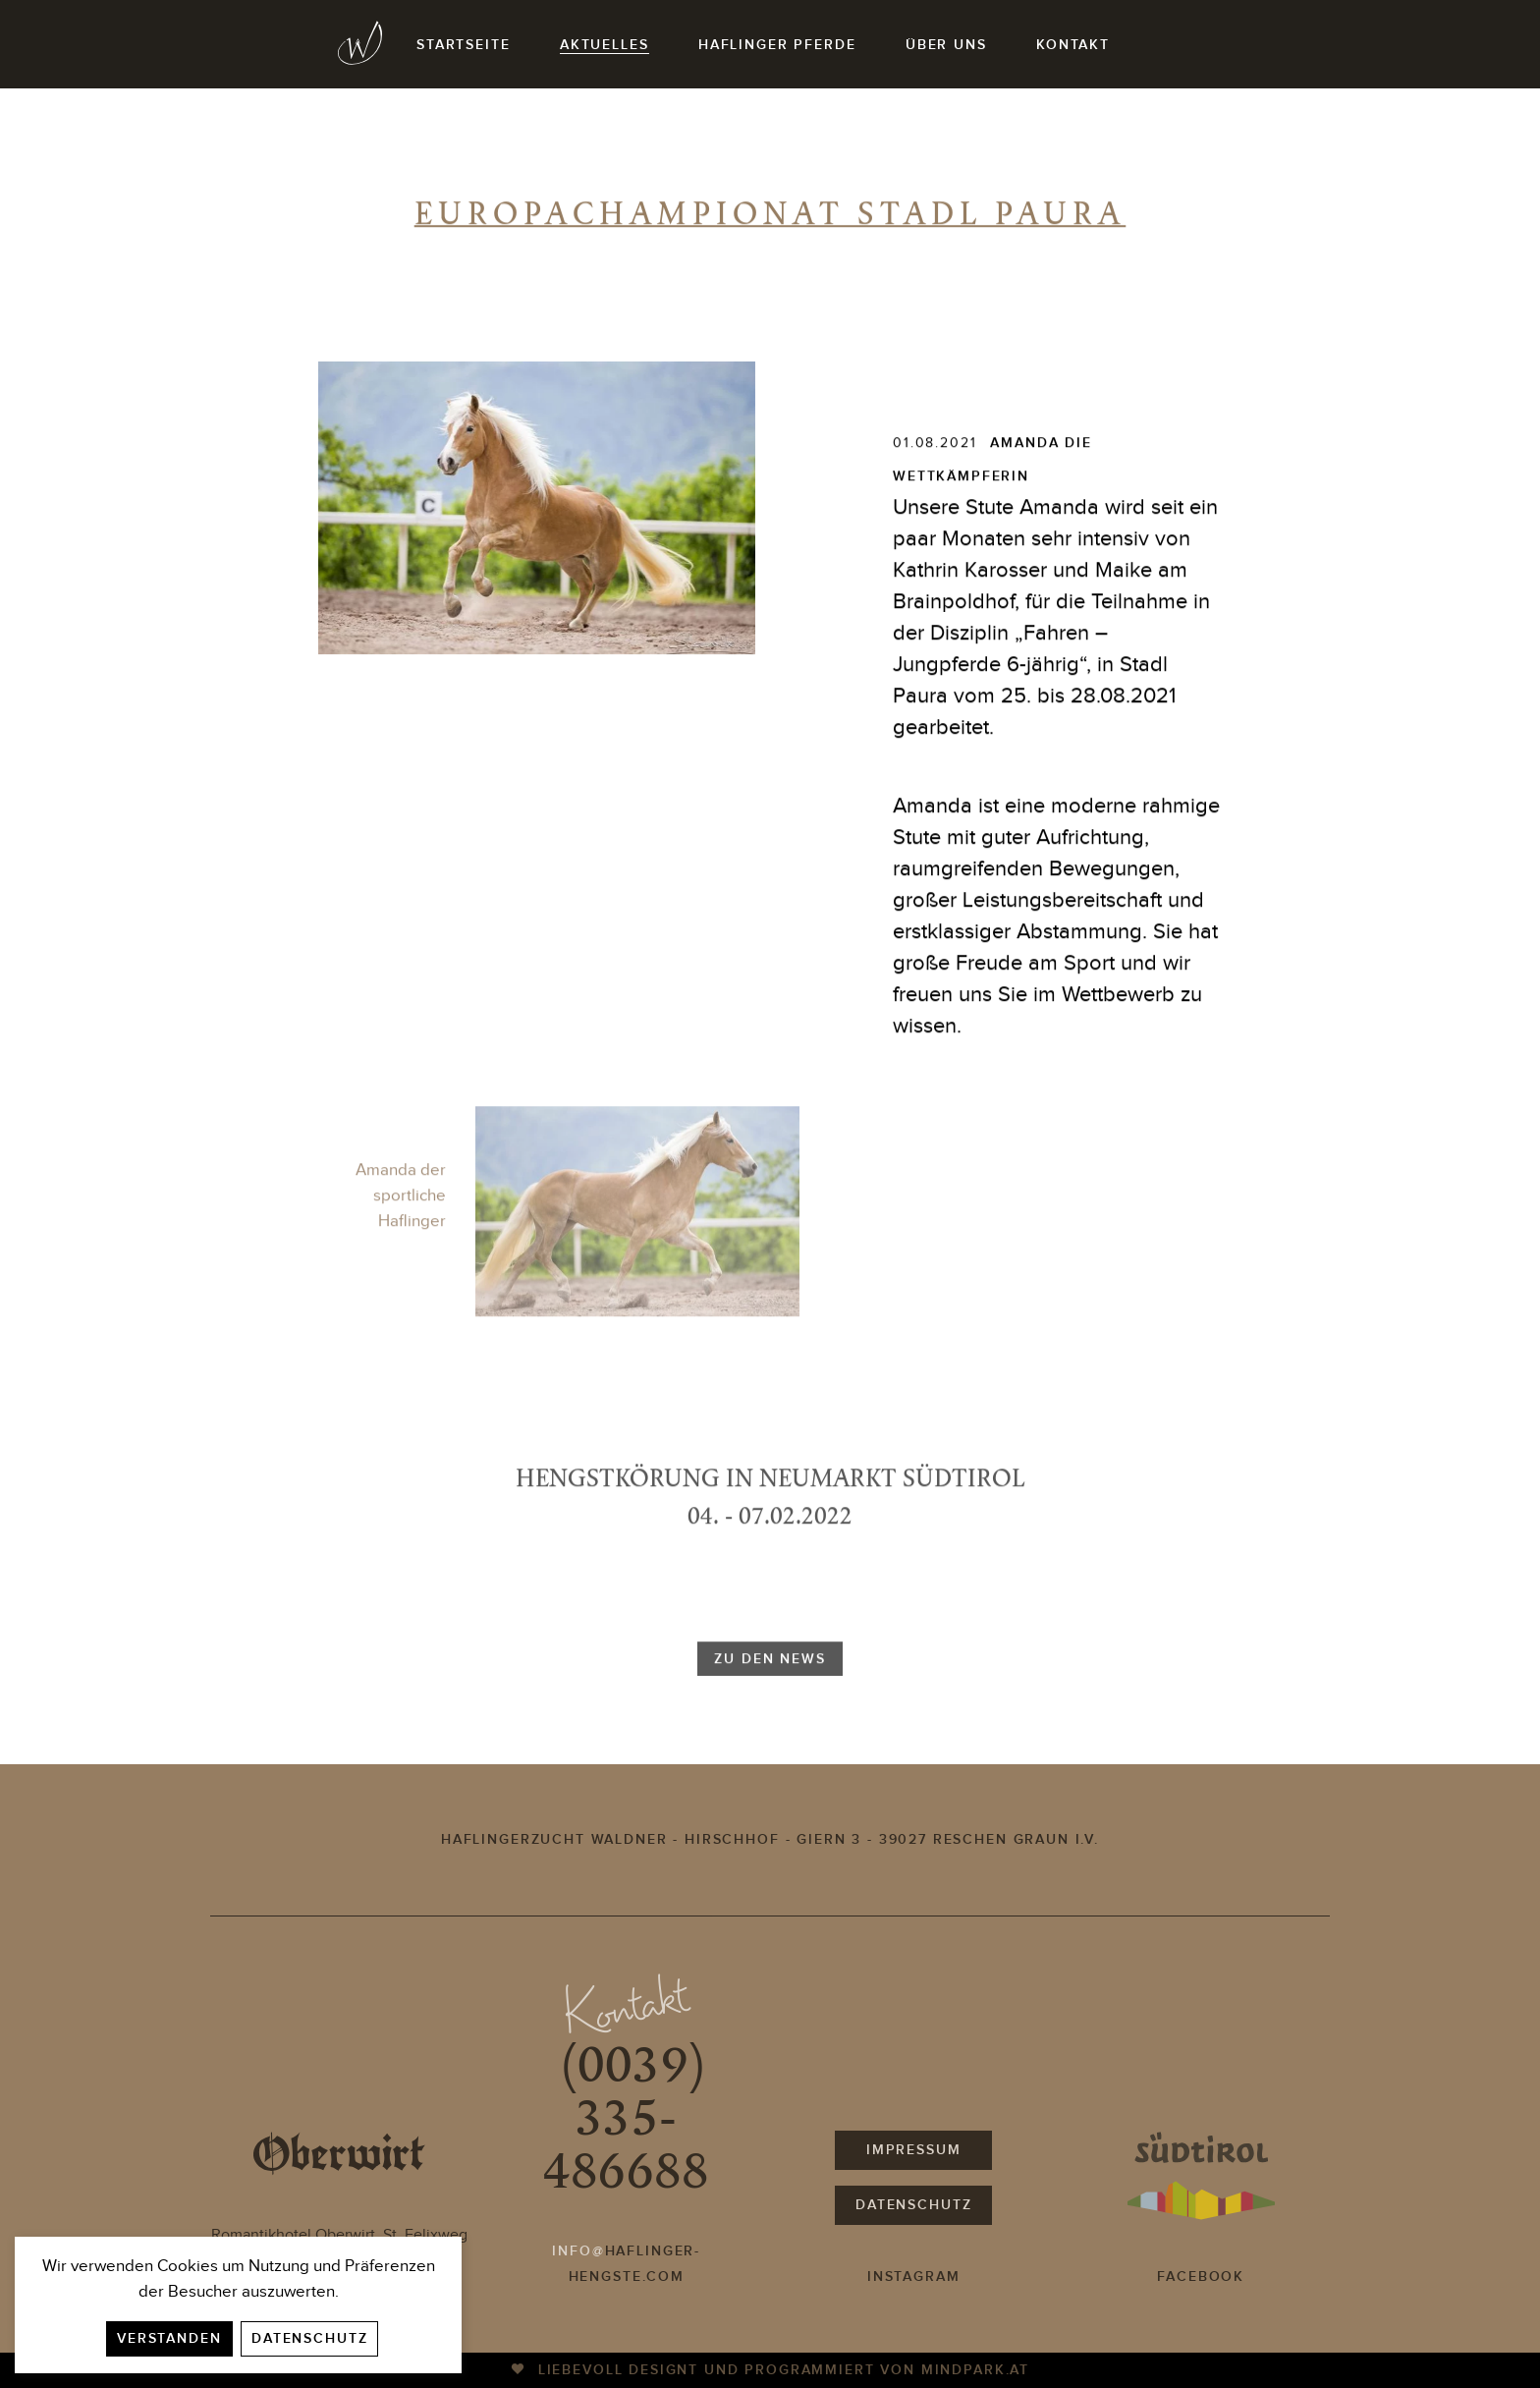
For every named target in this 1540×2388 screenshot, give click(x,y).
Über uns (946, 44)
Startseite (463, 44)
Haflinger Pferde (777, 44)
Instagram (914, 2276)
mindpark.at (975, 2369)
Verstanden (169, 2338)
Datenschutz (309, 2338)
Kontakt (1073, 44)
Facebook (1200, 2276)
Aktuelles (604, 44)
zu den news (769, 1683)
